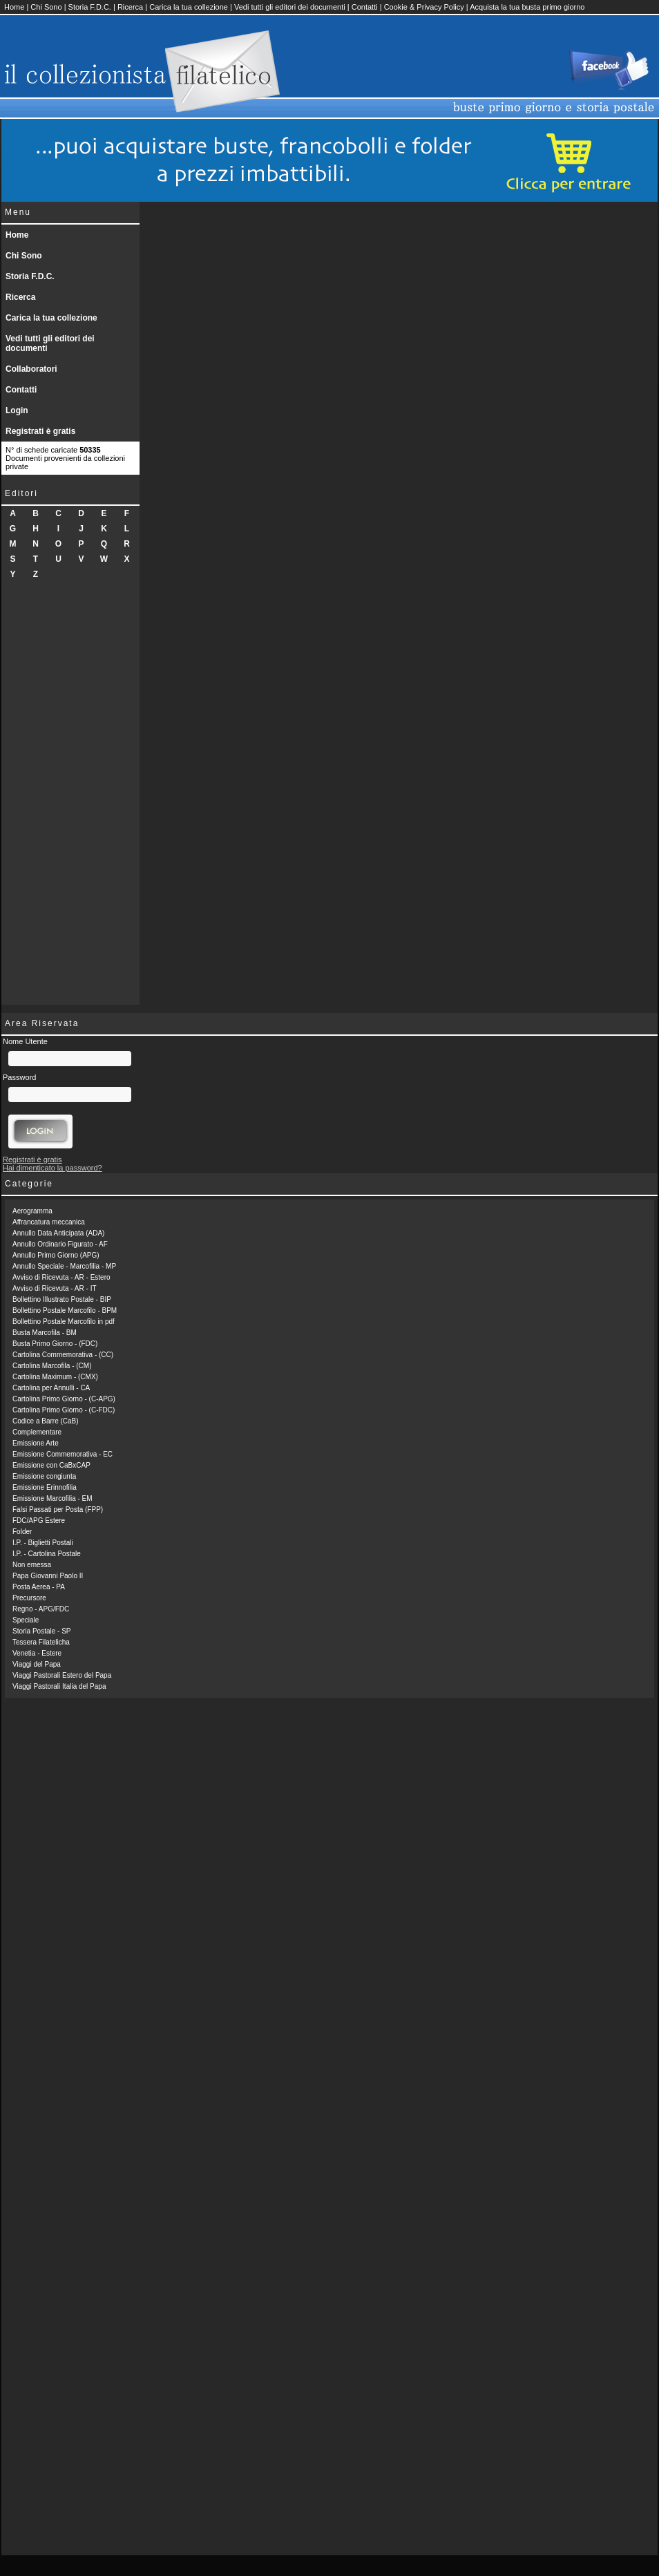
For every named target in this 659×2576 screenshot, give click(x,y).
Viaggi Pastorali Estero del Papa (61, 1675)
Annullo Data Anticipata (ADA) (58, 1233)
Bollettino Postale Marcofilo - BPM (64, 1310)
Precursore (29, 1598)
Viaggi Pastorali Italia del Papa (59, 1686)
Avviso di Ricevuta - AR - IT (54, 1288)
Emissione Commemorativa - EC (62, 1454)
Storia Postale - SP (41, 1631)
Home (14, 7)
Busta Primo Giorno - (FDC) (54, 1343)
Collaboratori (31, 369)
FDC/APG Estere (38, 1520)
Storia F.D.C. (89, 7)
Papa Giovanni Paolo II (47, 1576)
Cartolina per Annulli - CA (51, 1388)
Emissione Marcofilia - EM (52, 1498)
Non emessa (31, 1565)
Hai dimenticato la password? (52, 1168)
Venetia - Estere (36, 1653)
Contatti (365, 7)
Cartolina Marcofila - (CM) (51, 1366)
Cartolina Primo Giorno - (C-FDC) (63, 1410)
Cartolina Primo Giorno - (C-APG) (63, 1399)
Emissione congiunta (44, 1476)
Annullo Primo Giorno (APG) (55, 1255)
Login (17, 410)
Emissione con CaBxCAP (51, 1465)
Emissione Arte (35, 1443)
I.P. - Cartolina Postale (46, 1553)
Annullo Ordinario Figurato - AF (60, 1244)
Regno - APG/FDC (40, 1609)
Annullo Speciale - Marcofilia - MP (64, 1266)
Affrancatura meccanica (48, 1222)
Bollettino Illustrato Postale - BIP (61, 1299)
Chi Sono (45, 7)
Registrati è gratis (40, 431)
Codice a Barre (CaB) (45, 1421)
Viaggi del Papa (36, 1664)
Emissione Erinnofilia (44, 1487)
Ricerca (130, 7)
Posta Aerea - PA (38, 1587)
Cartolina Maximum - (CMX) (55, 1377)
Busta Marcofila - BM (44, 1332)
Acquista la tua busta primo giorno (527, 7)
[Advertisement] (70, 797)
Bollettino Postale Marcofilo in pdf (63, 1321)
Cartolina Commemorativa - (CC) (62, 1354)
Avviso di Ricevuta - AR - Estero (61, 1277)
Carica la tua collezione (188, 7)
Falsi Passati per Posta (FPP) (57, 1509)
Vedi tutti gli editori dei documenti (289, 7)
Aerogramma (32, 1211)
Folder (22, 1531)
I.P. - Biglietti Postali (42, 1542)
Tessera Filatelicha (41, 1642)
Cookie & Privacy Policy (424, 7)
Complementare (36, 1432)
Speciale (25, 1620)
